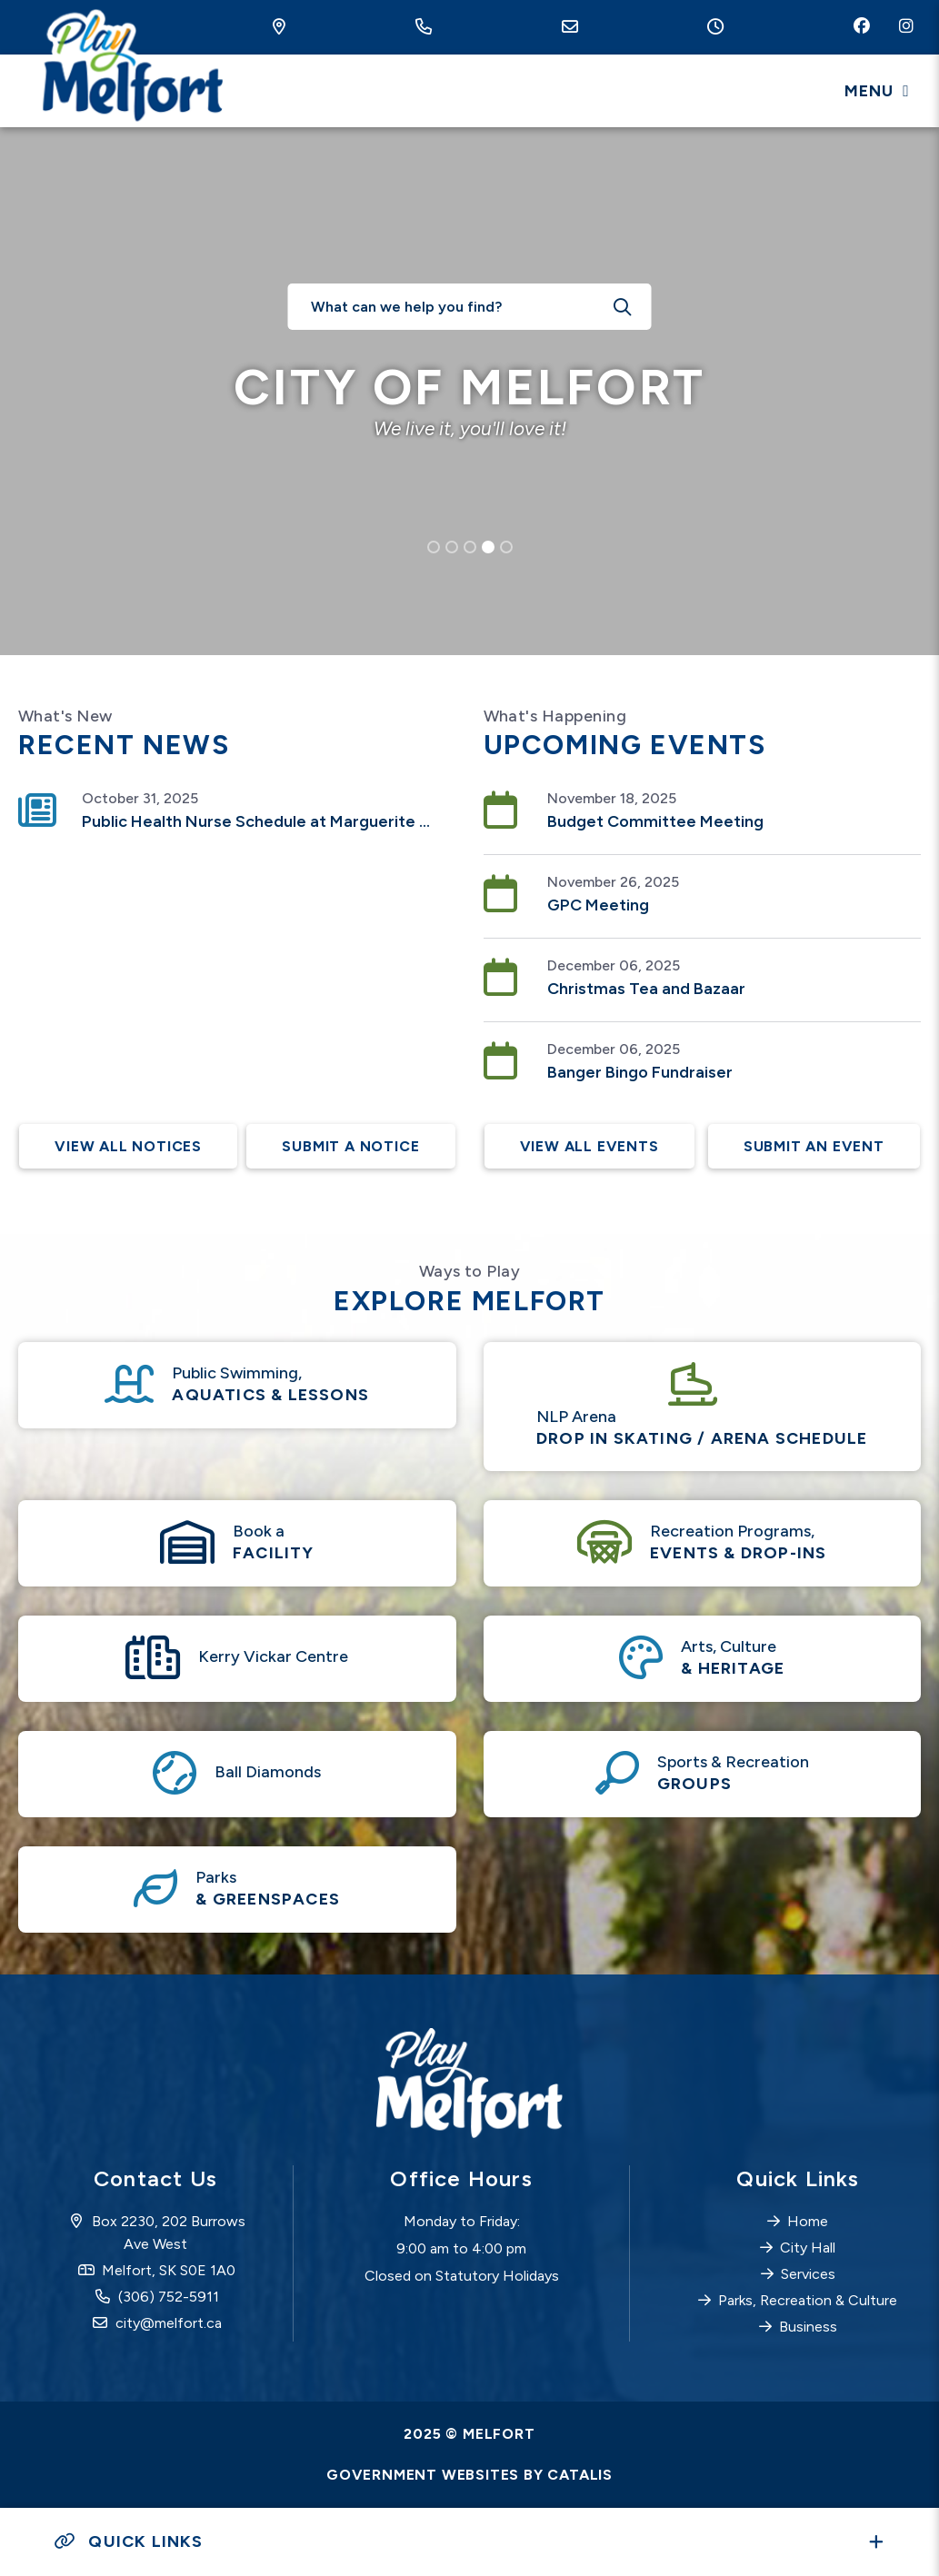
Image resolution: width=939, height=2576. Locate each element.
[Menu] (877, 91)
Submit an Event (813, 1146)
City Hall (807, 2247)
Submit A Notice (350, 1146)
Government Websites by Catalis (469, 2474)
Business (808, 2326)
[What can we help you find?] (470, 306)
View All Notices (129, 1146)
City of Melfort (129, 68)
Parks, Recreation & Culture (807, 2300)
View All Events (590, 1146)
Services (808, 2274)
